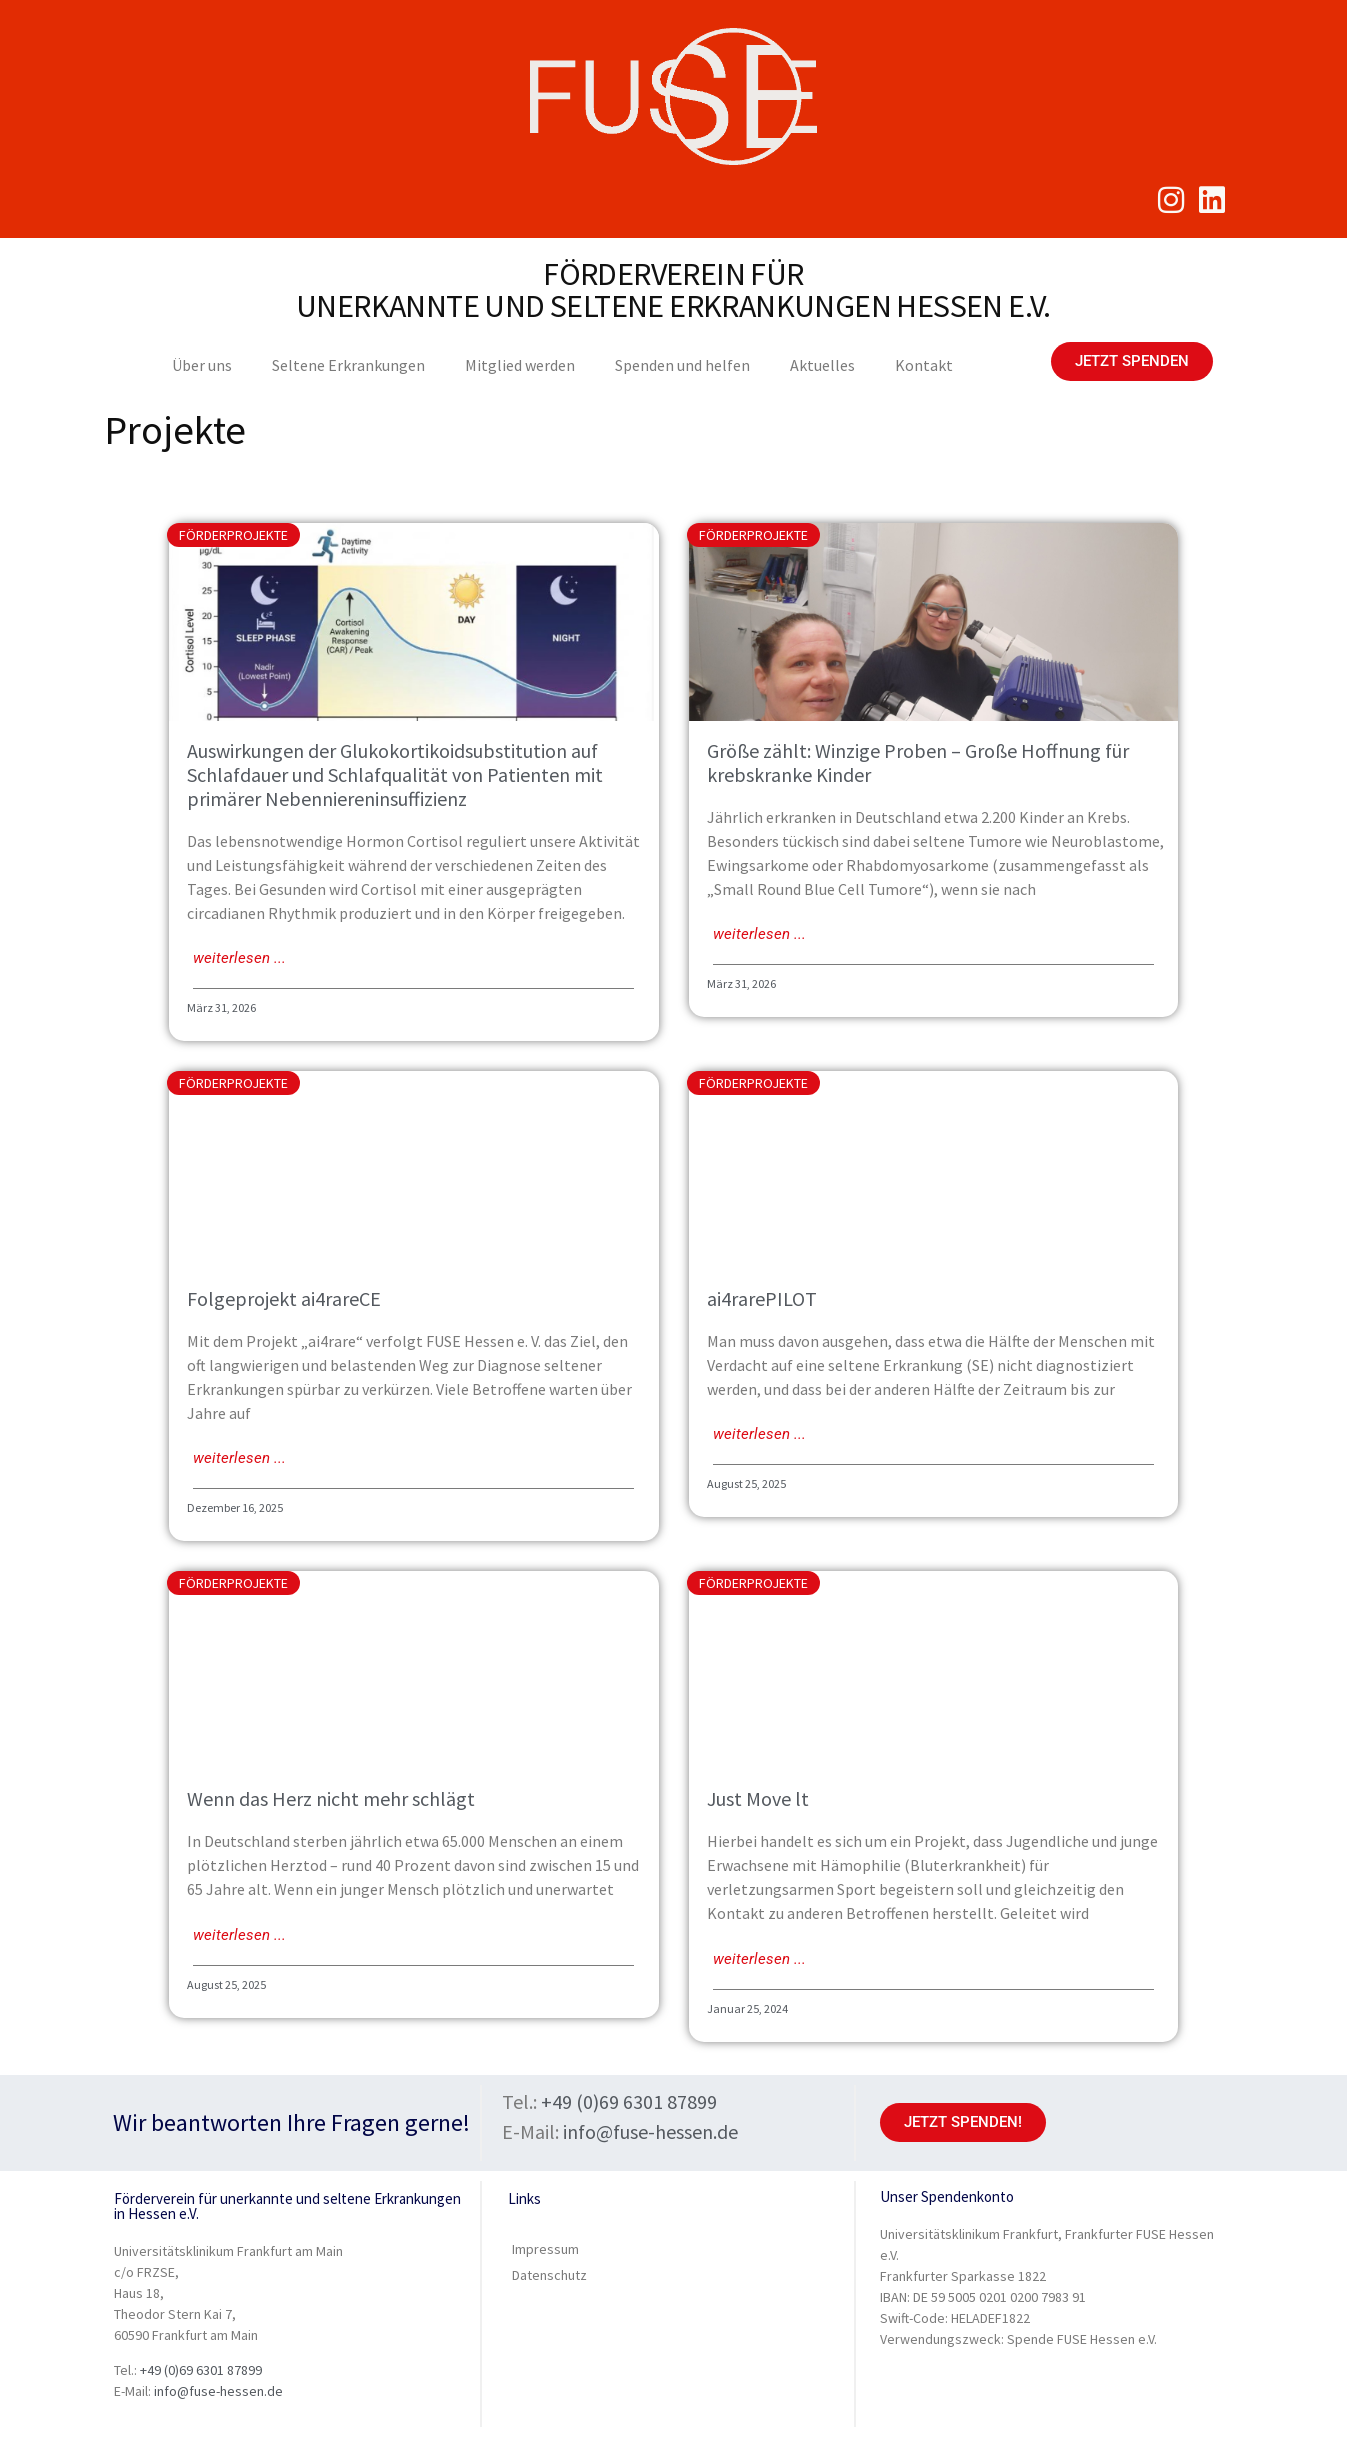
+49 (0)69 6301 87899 (629, 2101)
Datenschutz (549, 2275)
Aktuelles (822, 365)
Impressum (545, 2249)
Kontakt (924, 365)
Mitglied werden (520, 365)
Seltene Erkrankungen (348, 365)
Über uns (202, 365)
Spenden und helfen (682, 365)
